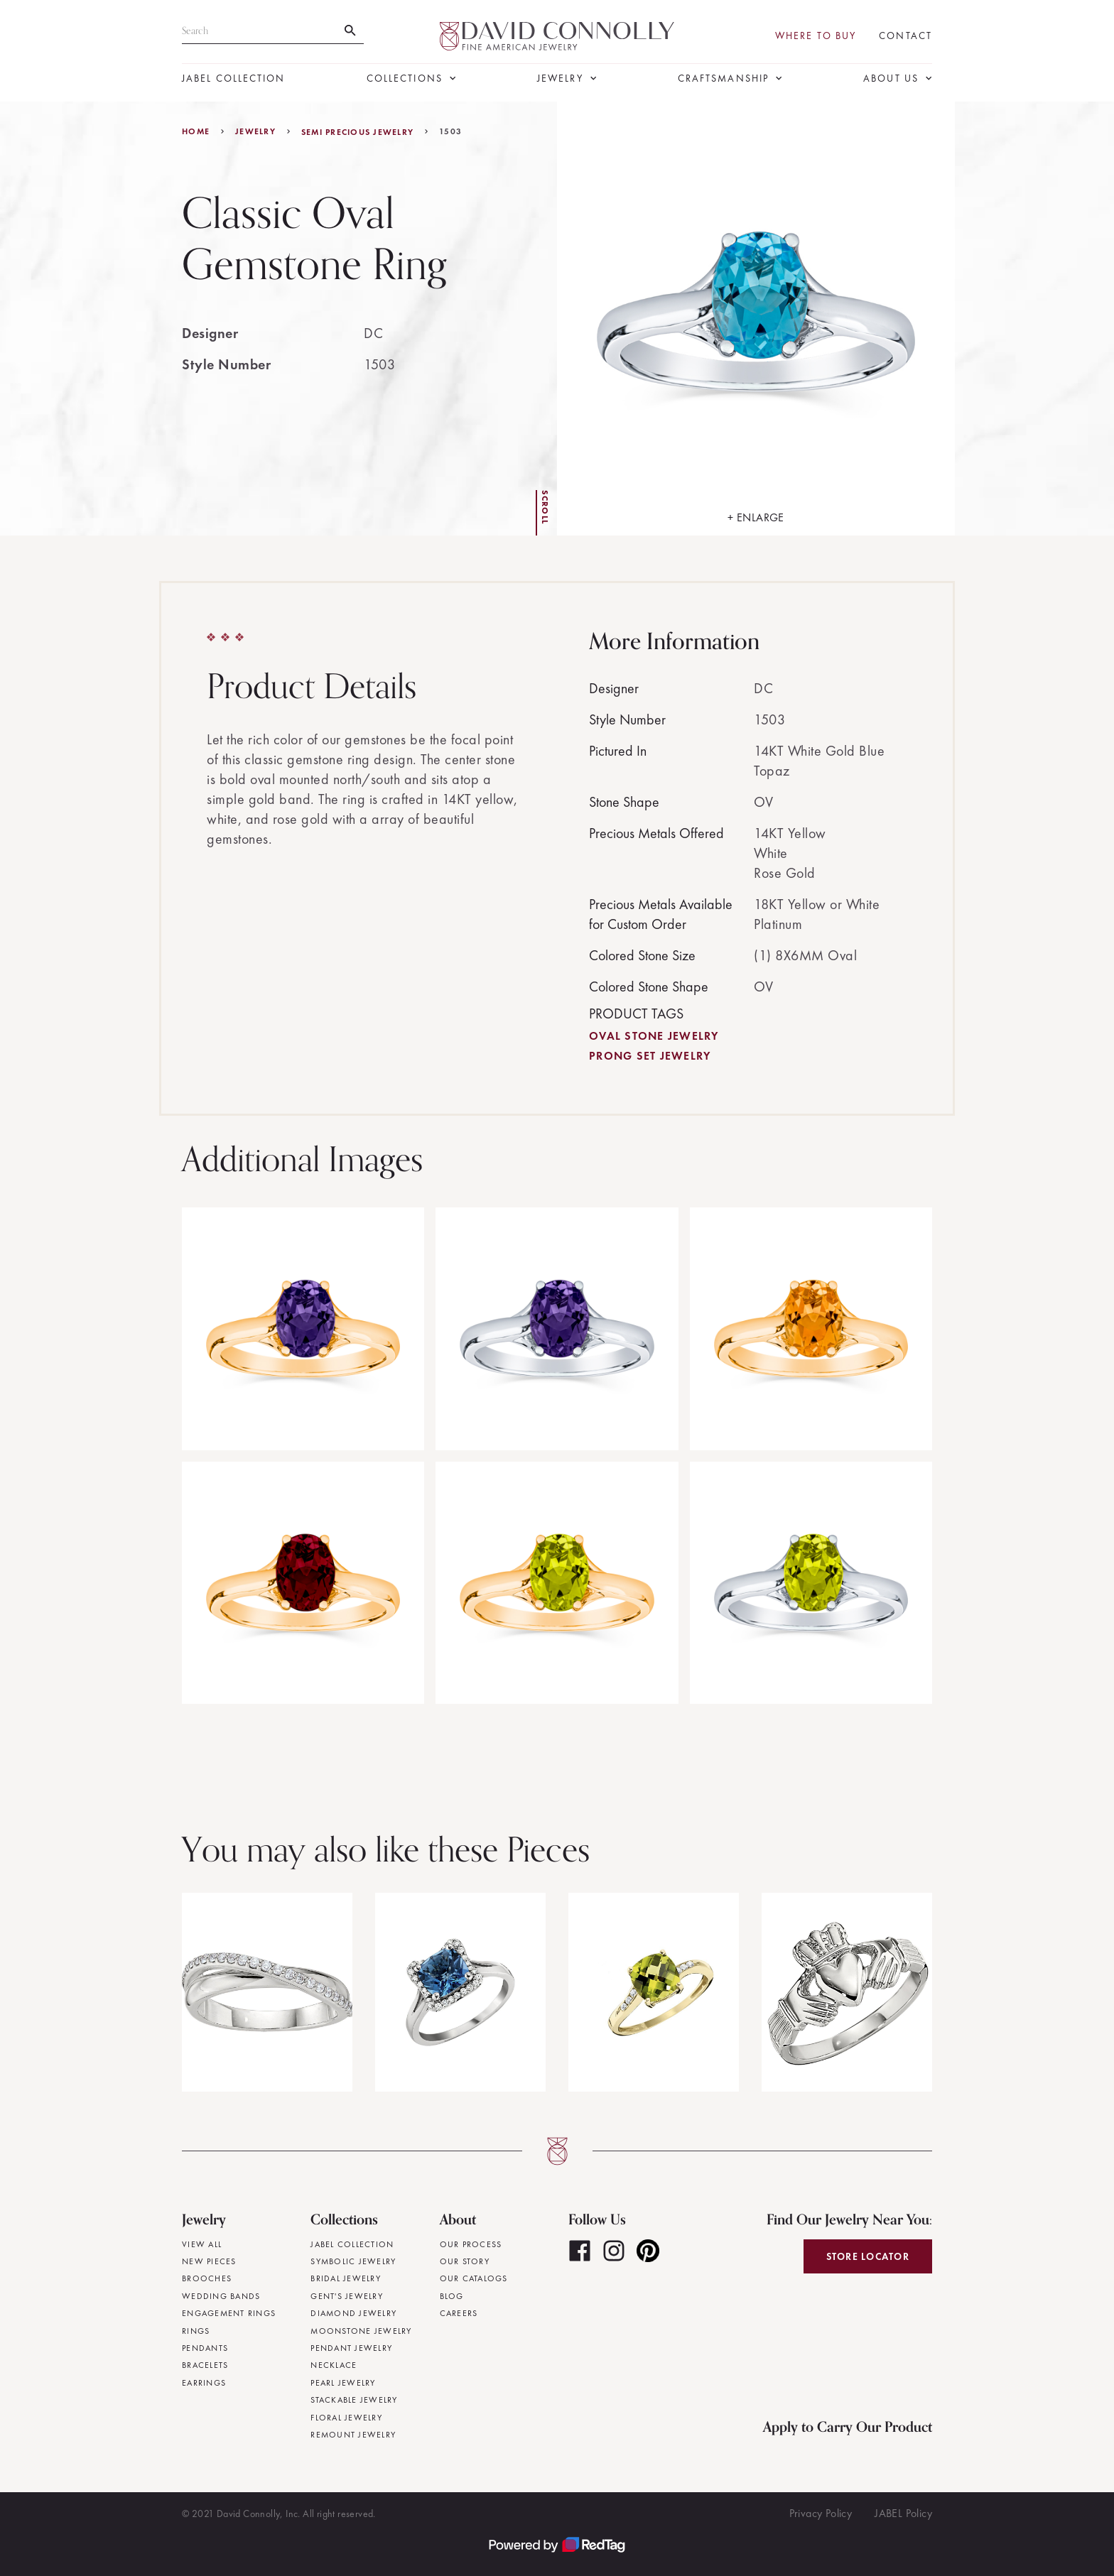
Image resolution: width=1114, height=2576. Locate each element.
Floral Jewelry (346, 2418)
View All (202, 2244)
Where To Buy (815, 36)
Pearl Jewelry (342, 2383)
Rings (196, 2331)
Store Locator (867, 2256)
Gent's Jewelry (346, 2296)
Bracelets (205, 2365)
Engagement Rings (229, 2313)
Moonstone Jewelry (360, 2331)
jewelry (255, 131)
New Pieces (209, 2261)
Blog (452, 2296)
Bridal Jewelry (345, 2278)
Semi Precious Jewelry (357, 132)
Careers (459, 2313)
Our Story (465, 2261)
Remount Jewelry (353, 2435)
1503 (450, 131)
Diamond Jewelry (353, 2313)
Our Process (471, 2244)
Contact (905, 36)
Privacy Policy (821, 2513)
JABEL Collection (234, 78)
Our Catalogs (474, 2278)
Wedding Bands (221, 2296)
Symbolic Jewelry (353, 2261)
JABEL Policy (903, 2513)
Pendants (205, 2348)
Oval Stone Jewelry (654, 1036)
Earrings (204, 2383)
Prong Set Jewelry (649, 1056)
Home (196, 131)
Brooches (207, 2278)
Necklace (333, 2365)
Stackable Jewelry (353, 2400)
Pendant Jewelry (351, 2348)
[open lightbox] (756, 318)
